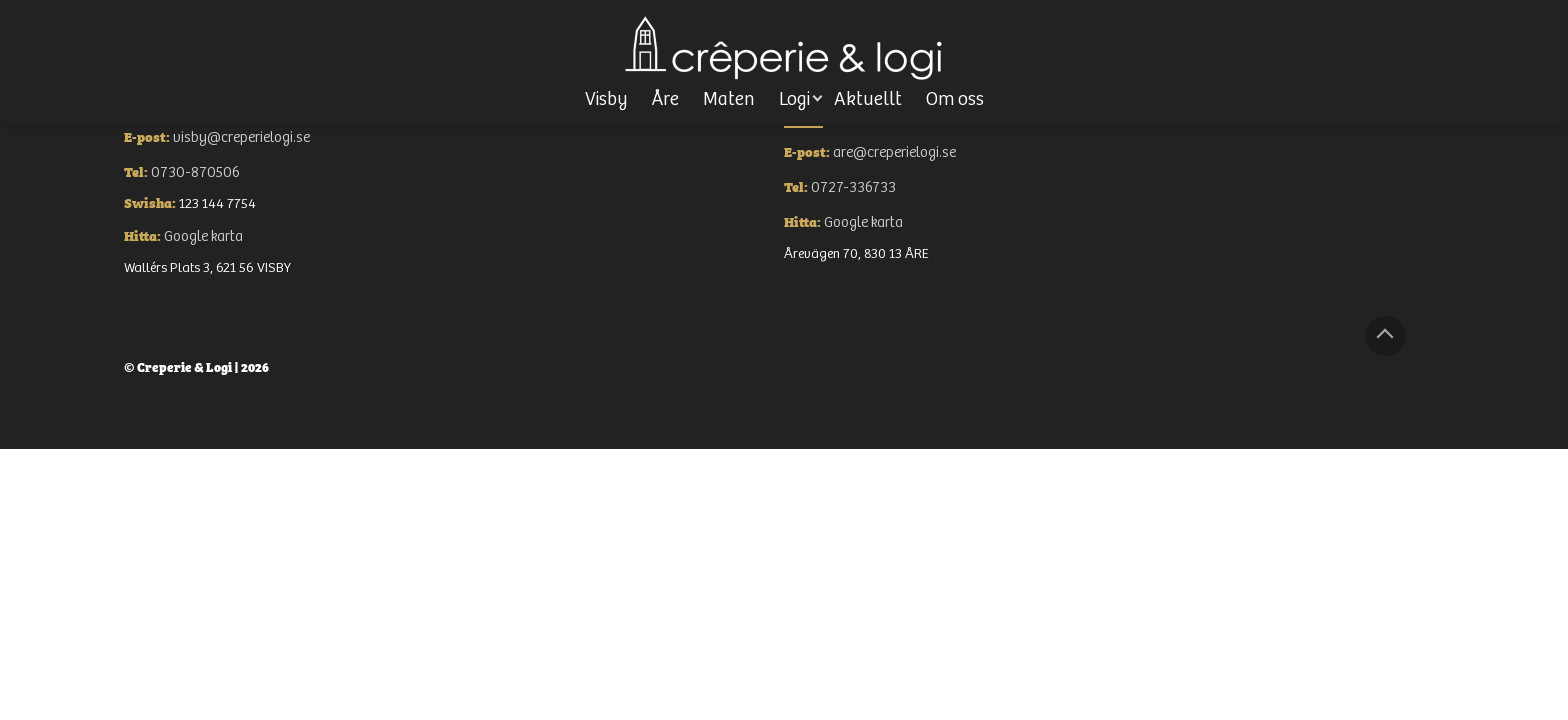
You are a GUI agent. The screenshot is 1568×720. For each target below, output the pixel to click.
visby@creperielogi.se (241, 137)
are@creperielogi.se (894, 152)
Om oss (955, 99)
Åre (665, 99)
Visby (606, 99)
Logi (794, 99)
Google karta (203, 236)
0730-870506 (195, 172)
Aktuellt (868, 99)
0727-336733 (853, 187)
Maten (729, 99)
